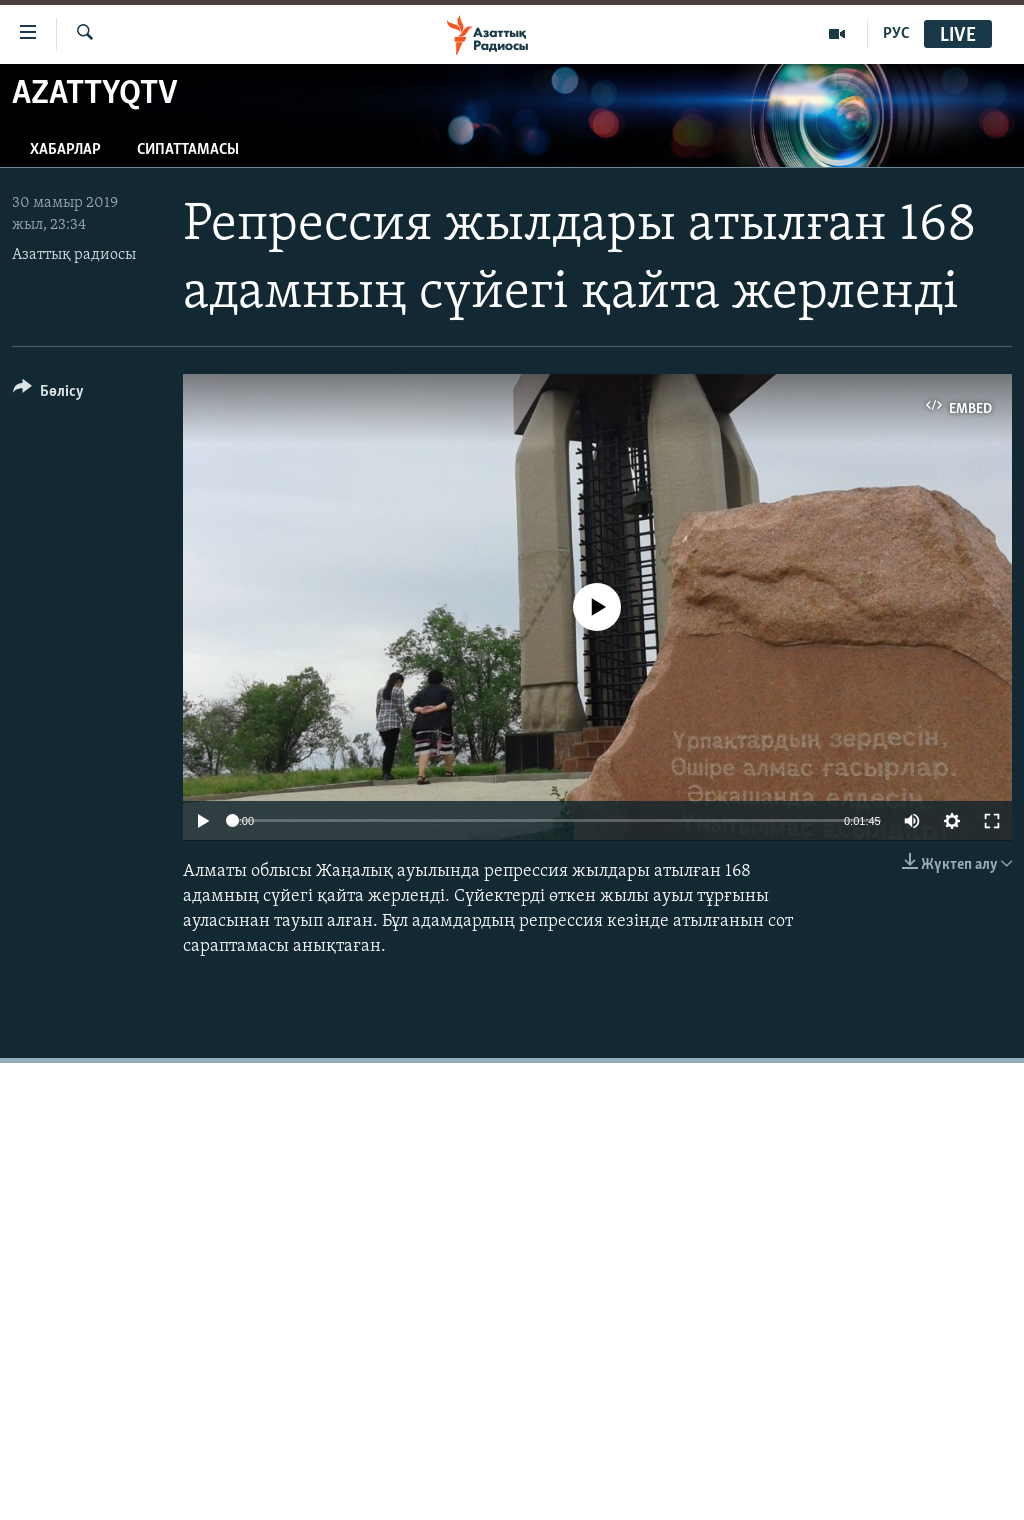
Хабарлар (65, 150)
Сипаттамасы (188, 150)
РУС (896, 34)
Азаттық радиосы (74, 255)
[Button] (48, 394)
